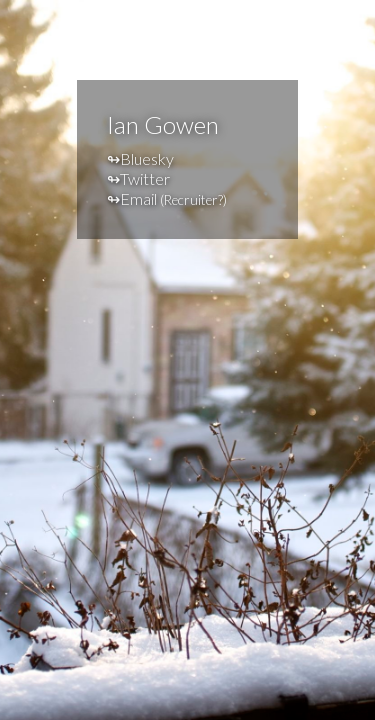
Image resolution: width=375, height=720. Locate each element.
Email (138, 198)
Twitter (145, 178)
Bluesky (147, 158)
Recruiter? (193, 200)
